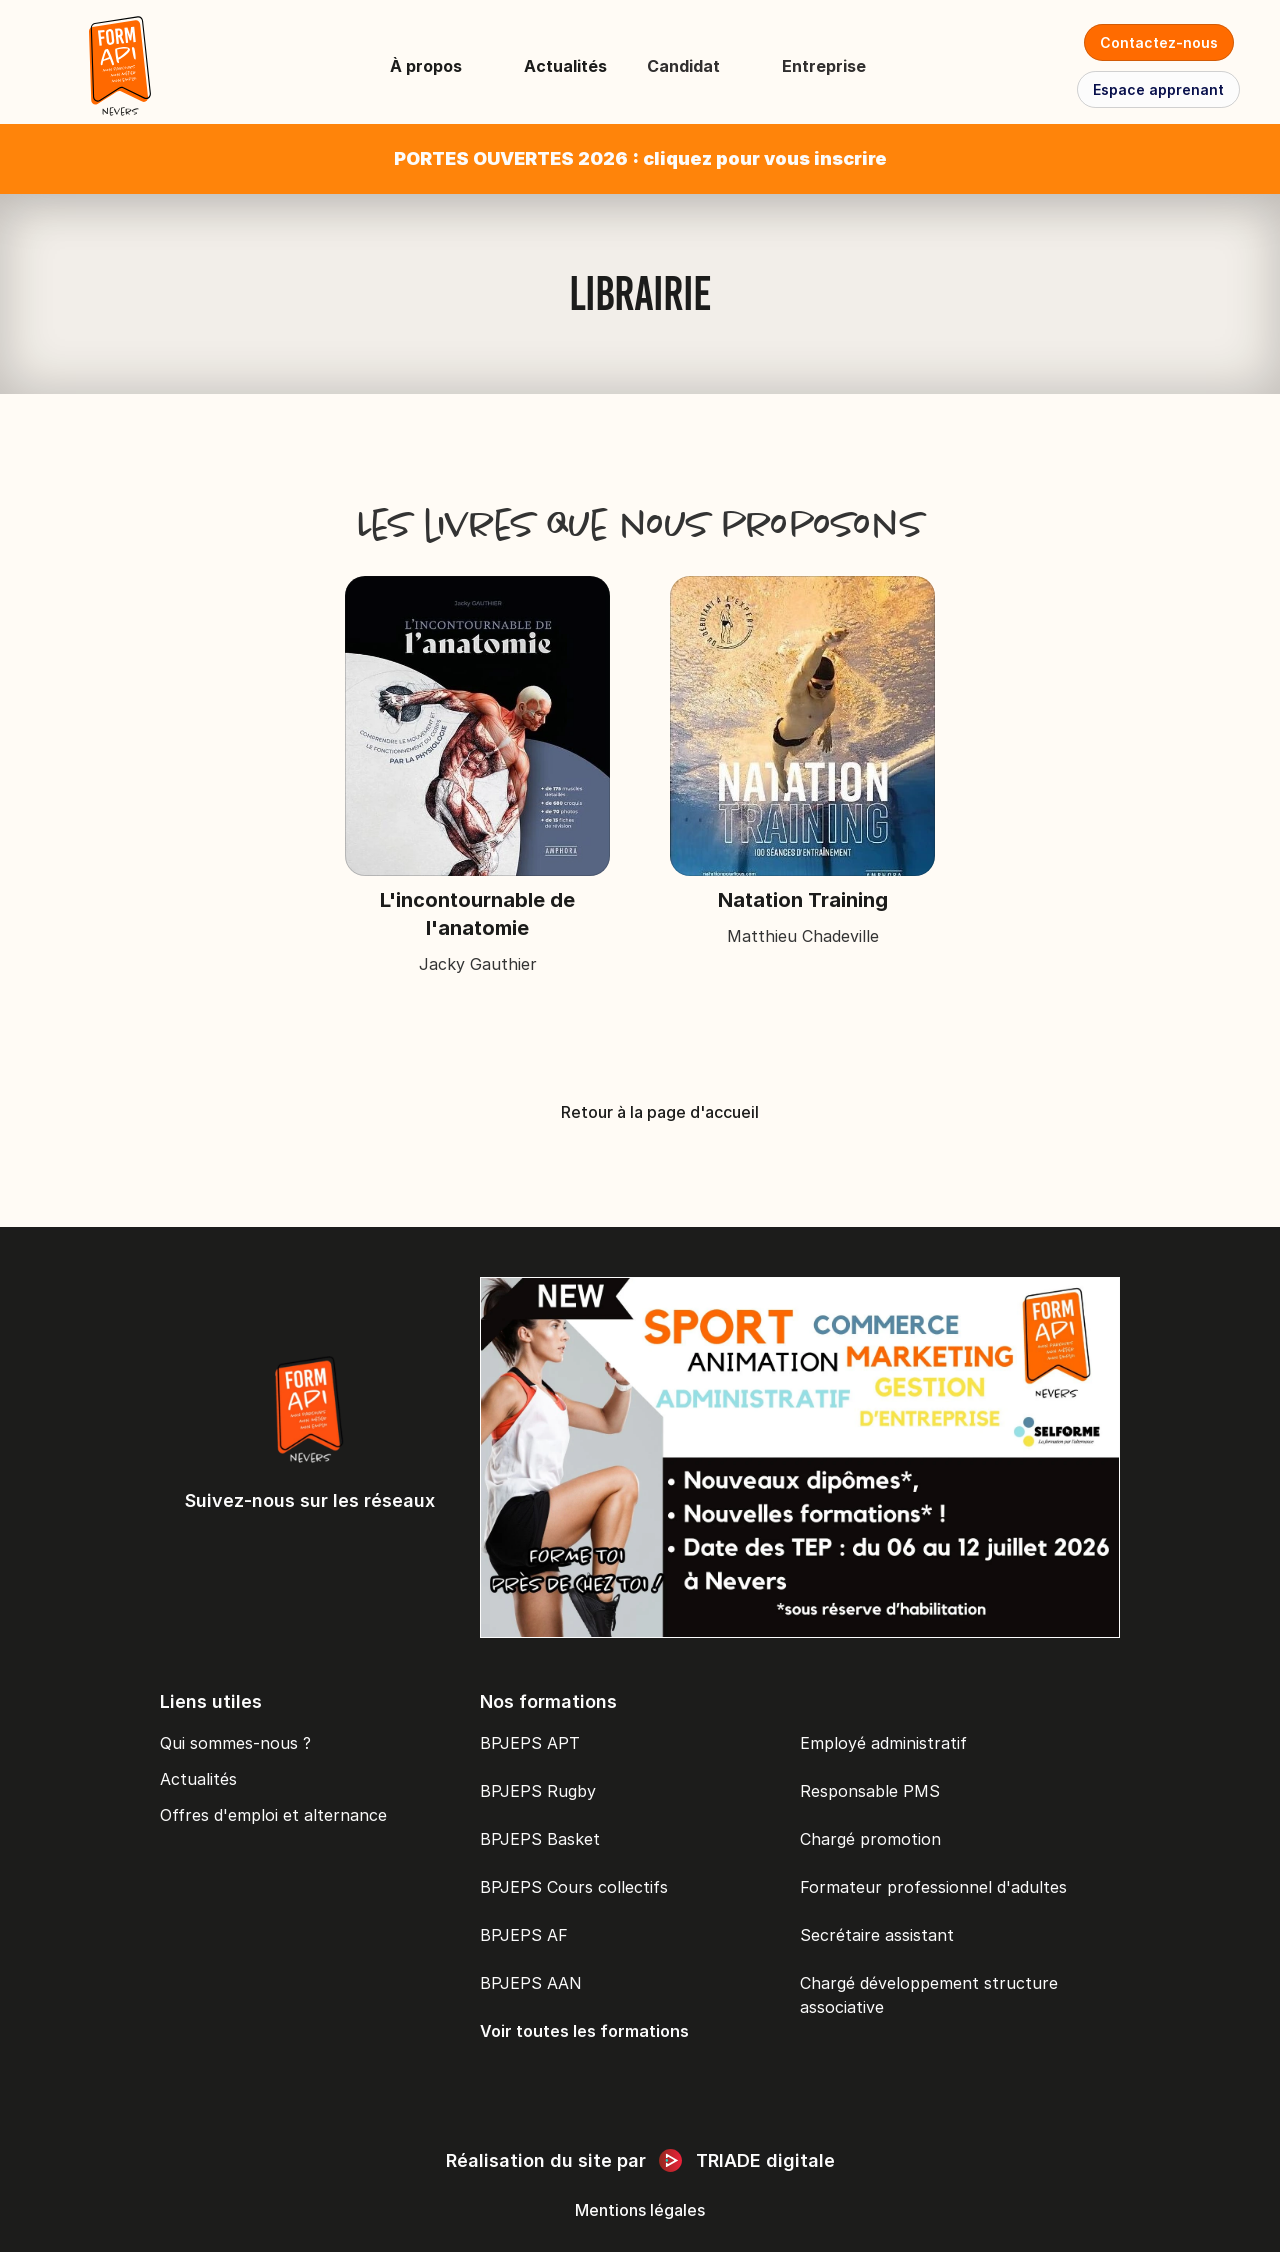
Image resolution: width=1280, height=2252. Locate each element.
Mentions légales (640, 2210)
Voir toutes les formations (584, 2031)
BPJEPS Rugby (538, 1791)
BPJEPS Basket (540, 1839)
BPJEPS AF (524, 1935)
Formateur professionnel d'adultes (933, 1887)
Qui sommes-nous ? (235, 1743)
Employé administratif (883, 1743)
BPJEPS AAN (531, 1983)
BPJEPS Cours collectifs (574, 1887)
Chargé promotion (870, 1839)
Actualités (565, 66)
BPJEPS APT (530, 1743)
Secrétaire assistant (877, 1935)
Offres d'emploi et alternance (273, 1815)
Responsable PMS (870, 1791)
